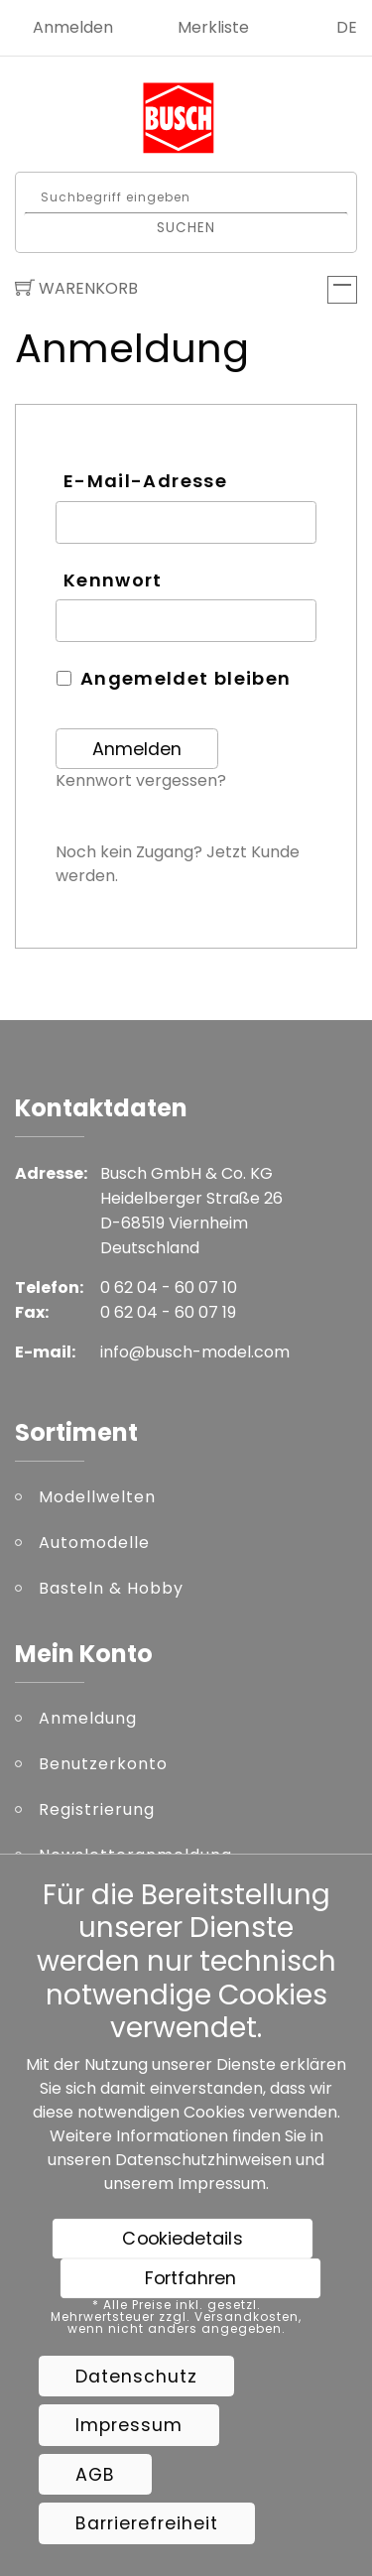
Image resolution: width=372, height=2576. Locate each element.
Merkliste (213, 27)
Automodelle (94, 1542)
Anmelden (73, 27)
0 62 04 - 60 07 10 (168, 1287)
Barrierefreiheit (146, 2523)
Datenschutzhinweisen (203, 2159)
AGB (95, 2475)
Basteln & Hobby (111, 1588)
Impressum (222, 2183)
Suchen (186, 226)
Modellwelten (97, 1496)
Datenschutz (136, 2376)
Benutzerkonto (103, 1763)
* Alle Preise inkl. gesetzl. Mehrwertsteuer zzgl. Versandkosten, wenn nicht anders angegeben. (176, 2317)
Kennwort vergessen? (141, 780)
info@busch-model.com (195, 1352)
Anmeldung (88, 1718)
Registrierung (97, 1809)
